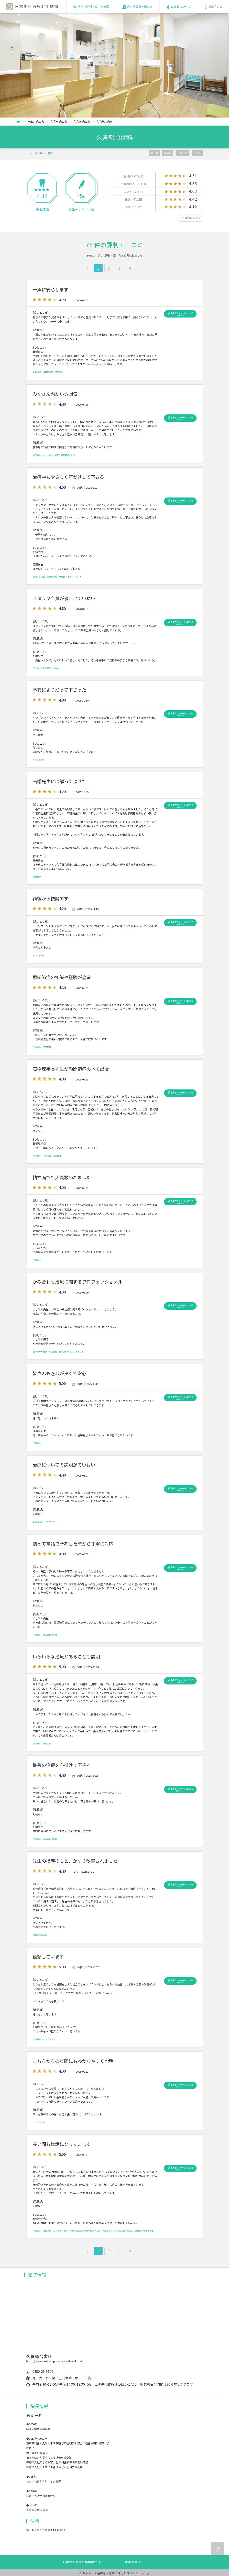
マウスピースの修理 (52, 1155)
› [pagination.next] (140, 268)
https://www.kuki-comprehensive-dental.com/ (54, 2361)
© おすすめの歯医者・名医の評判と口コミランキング (114, 2573)
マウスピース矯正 (51, 455)
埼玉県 (154, 153)
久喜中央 (182, 153)
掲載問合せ (133, 2562)
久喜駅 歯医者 (82, 121)
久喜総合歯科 (114, 137)
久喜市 (168, 153)
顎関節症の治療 (40, 1934)
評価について (191, 218)
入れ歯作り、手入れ (50, 668)
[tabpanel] (114, 65)
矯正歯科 (37, 455)
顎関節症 (37, 876)
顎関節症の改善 (68, 455)
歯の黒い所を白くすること (71, 1351)
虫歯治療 (37, 372)
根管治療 (47, 1743)
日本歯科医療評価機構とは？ (83, 2562)
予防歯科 (59, 372)
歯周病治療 (48, 372)
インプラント (75, 576)
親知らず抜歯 (39, 576)
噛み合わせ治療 (40, 1351)
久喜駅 (197, 153)
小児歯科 (53, 1351)
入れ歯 (36, 668)
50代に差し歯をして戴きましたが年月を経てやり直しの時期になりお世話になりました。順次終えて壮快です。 (104, 2230)
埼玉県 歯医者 (36, 121)
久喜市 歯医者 (59, 121)
